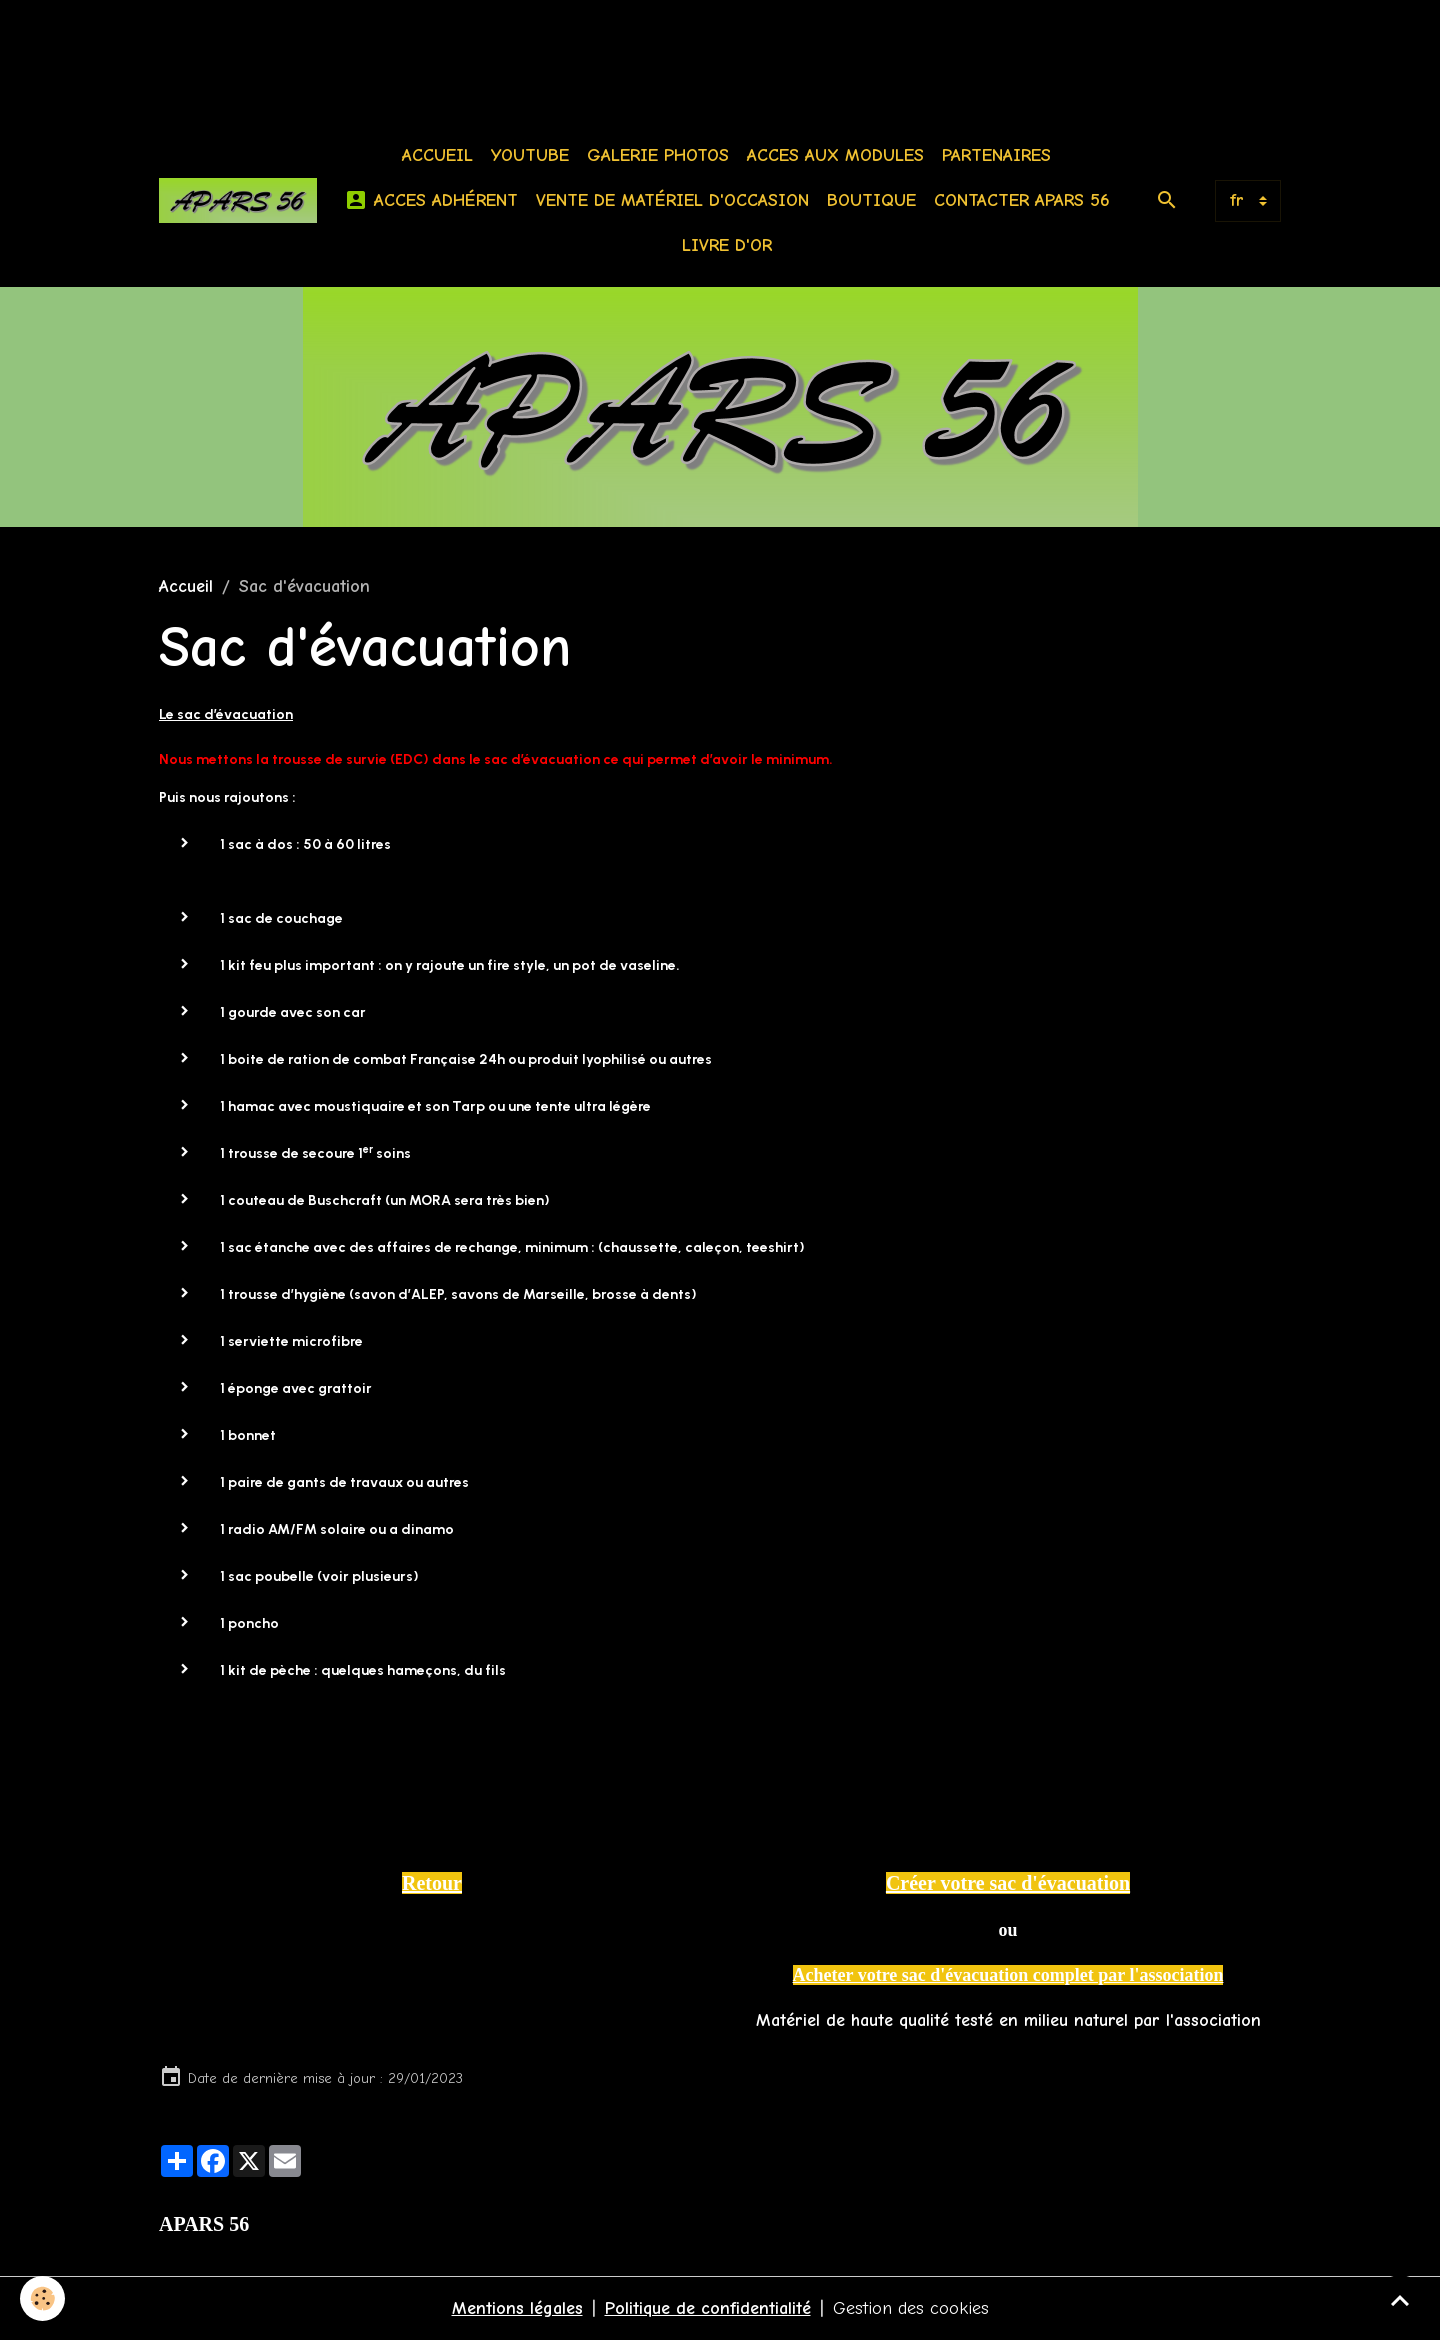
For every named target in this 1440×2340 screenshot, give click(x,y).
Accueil (437, 155)
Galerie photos (658, 155)
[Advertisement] (364, 45)
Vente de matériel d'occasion (672, 200)
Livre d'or (727, 245)
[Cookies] (42, 2298)
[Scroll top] (1400, 2300)
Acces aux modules (835, 155)
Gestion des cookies (911, 2308)
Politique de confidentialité (708, 2308)
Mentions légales (517, 2308)
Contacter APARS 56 (1022, 200)
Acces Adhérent (431, 200)
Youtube (530, 155)
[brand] (238, 200)
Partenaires (996, 155)
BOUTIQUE (871, 200)
